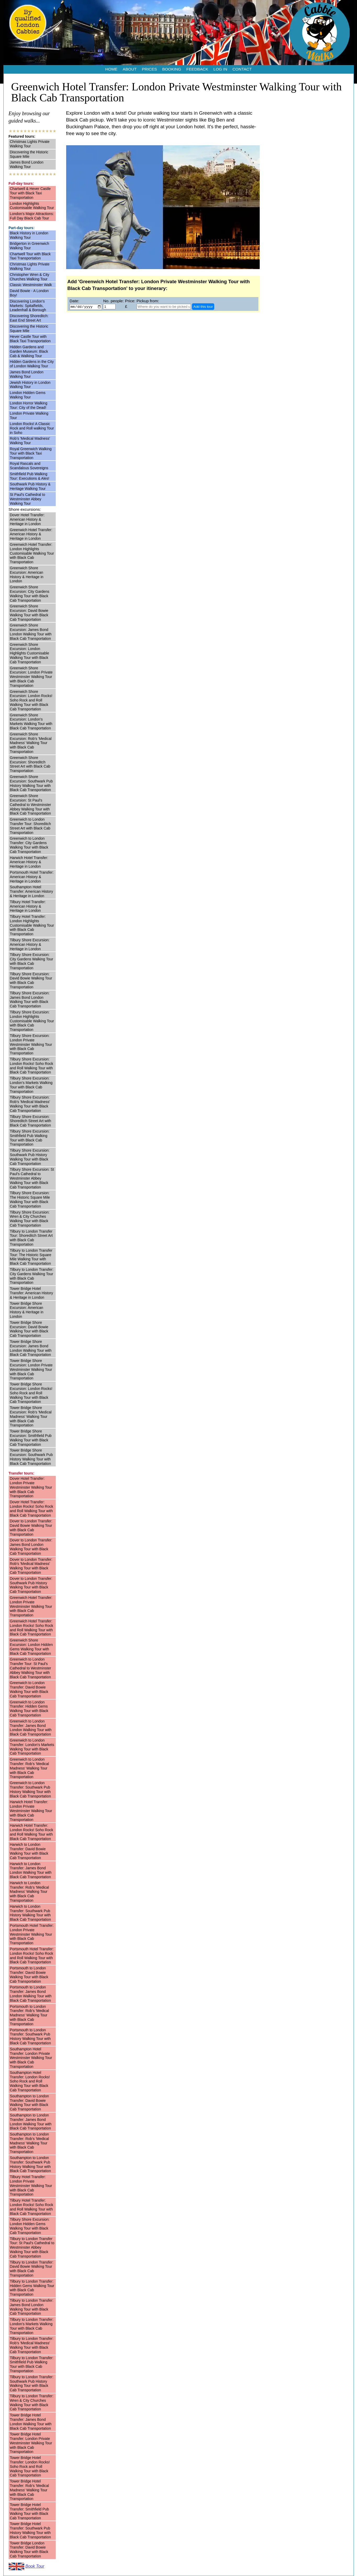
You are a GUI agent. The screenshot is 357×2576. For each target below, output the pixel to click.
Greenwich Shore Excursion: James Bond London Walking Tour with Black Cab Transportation (31, 631)
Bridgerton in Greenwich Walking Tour (29, 245)
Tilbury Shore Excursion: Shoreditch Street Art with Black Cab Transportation (30, 1121)
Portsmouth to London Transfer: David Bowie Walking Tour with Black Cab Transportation (29, 1974)
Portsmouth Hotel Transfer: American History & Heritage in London (32, 876)
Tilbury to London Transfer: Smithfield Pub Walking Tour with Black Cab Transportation (32, 2364)
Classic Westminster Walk (31, 285)
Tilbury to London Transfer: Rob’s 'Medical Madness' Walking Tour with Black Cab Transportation (32, 2345)
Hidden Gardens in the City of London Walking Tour (32, 363)
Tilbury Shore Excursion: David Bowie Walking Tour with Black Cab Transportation (31, 980)
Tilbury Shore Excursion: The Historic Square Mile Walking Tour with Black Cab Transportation (30, 1199)
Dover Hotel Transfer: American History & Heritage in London (27, 519)
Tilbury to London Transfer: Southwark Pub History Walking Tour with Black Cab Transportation (32, 2383)
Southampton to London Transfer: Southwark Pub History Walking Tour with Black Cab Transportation (30, 2164)
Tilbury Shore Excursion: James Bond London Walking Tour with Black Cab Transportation (30, 999)
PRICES (149, 69)
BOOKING (171, 69)
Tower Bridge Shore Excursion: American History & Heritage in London (26, 1310)
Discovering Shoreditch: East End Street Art (29, 318)
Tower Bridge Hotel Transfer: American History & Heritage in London (31, 1292)
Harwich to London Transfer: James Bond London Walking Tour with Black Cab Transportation (31, 1870)
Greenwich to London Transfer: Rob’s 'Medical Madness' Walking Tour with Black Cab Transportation (29, 1768)
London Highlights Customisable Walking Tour (32, 205)
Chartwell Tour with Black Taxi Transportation (30, 256)
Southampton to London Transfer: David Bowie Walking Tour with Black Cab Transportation (29, 2102)
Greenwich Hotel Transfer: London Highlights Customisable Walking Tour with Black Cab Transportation (32, 553)
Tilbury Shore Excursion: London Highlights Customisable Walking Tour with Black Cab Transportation (32, 1021)
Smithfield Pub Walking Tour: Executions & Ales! (29, 476)
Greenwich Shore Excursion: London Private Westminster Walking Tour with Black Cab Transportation (31, 677)
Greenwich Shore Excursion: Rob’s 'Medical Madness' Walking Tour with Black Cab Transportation (31, 743)
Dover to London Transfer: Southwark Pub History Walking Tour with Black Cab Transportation (31, 1585)
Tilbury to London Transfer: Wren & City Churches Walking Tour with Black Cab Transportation (32, 2402)
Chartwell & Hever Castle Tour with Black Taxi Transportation (30, 193)
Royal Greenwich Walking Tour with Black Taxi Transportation (31, 453)
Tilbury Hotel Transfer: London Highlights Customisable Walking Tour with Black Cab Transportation (32, 925)
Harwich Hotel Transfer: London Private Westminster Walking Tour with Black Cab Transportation (31, 1810)
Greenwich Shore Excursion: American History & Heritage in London (26, 574)
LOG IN (220, 69)
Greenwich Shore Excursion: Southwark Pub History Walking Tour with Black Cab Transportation (31, 783)
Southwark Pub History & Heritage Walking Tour (30, 486)
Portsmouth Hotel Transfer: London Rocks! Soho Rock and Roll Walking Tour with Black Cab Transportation (32, 1955)
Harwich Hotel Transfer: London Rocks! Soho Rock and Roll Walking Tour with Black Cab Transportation (31, 1832)
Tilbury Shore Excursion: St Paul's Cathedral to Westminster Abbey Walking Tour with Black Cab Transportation (32, 1178)
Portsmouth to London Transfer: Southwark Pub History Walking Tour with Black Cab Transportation (30, 2036)
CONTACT (242, 69)
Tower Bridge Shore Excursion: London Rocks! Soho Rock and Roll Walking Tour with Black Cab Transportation (31, 1393)
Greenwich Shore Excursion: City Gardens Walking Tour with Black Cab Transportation (29, 593)
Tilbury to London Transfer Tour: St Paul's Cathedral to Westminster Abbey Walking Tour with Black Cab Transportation (32, 2247)
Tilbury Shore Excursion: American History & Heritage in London (30, 944)
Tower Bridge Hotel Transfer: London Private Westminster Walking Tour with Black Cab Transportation (31, 2443)
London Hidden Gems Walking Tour (28, 395)
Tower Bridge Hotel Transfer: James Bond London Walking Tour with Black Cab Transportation (31, 2421)
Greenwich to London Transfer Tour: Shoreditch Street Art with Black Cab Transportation (30, 825)
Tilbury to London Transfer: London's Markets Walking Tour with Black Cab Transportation (32, 2326)
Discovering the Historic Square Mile (29, 154)
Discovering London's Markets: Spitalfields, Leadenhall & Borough (28, 305)
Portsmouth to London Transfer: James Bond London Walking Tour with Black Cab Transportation (31, 1993)
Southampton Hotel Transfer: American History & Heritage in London (31, 891)
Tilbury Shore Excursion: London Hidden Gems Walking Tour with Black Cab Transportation (30, 2226)
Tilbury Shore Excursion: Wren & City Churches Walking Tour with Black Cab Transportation (30, 1218)
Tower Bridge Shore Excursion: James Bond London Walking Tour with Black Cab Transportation (31, 1348)
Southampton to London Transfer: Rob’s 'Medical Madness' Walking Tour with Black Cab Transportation (29, 2143)
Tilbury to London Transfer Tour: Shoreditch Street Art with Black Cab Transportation (31, 1237)
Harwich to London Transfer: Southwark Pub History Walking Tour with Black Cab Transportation (30, 1913)
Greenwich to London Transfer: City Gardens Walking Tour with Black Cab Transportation (29, 845)
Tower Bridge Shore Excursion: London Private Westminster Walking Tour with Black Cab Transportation (31, 1369)
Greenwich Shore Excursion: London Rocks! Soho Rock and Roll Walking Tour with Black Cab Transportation (31, 700)
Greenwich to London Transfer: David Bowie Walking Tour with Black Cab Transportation (29, 1689)
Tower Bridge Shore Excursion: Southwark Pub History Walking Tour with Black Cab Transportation (31, 1456)
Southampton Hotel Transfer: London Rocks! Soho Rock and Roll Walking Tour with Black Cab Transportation (30, 2081)
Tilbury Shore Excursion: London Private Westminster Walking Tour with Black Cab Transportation (31, 1044)
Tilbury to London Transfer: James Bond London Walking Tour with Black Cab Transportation (32, 2307)
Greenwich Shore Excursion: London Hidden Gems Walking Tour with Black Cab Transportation (31, 1646)
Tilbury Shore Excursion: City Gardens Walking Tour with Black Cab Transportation (31, 961)
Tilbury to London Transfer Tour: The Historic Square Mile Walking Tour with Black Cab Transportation (31, 1257)
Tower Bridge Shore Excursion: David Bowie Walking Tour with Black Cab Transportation (29, 1329)
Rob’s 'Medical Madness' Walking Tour (30, 440)
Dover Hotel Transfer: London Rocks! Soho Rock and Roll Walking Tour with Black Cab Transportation (31, 1508)
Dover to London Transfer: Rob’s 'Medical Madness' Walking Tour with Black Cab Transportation (31, 1566)
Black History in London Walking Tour (29, 235)
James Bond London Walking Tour (26, 164)
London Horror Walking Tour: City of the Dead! (28, 405)
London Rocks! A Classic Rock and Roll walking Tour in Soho (32, 428)
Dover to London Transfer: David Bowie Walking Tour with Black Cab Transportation (31, 1527)
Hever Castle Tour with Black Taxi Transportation (30, 338)
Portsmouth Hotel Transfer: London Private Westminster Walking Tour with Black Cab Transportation (32, 1934)
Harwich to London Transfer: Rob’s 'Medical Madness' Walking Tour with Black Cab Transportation (29, 1891)
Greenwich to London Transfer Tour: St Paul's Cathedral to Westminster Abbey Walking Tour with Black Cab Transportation (30, 1668)
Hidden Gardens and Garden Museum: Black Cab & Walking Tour (29, 351)
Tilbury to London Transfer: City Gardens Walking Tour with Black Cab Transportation (32, 1276)
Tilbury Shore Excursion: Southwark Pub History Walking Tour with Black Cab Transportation (30, 1156)
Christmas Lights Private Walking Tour (30, 144)
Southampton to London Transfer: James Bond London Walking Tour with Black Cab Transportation (31, 2121)
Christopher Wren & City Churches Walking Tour (29, 276)
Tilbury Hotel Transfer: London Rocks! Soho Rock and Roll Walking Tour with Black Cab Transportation (31, 2206)
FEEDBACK (197, 69)
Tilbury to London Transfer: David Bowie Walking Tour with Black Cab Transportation (32, 2268)
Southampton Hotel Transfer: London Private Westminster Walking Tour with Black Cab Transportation (31, 2058)
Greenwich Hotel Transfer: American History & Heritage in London (31, 534)
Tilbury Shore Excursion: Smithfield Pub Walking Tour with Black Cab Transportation (30, 1137)
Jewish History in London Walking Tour (30, 384)
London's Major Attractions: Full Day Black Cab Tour (32, 216)
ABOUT (130, 69)
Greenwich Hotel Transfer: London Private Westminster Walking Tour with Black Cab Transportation (31, 1606)
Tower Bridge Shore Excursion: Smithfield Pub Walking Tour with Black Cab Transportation (31, 1437)
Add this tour (203, 307)
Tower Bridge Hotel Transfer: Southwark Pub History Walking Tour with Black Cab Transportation (30, 2530)
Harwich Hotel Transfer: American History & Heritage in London (29, 862)
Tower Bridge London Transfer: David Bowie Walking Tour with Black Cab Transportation (29, 2549)
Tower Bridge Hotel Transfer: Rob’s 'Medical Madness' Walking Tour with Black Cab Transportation (29, 2490)
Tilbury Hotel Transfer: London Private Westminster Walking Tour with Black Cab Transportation (31, 2185)
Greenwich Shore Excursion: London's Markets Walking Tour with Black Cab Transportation (31, 721)
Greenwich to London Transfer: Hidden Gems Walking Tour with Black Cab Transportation (29, 1708)
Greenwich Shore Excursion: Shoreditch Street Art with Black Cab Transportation (30, 764)
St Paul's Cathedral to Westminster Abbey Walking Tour (27, 499)
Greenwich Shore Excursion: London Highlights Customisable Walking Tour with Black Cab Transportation (29, 653)
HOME (111, 69)
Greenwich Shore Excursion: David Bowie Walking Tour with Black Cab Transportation (29, 612)
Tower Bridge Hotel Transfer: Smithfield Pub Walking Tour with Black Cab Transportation (29, 2511)
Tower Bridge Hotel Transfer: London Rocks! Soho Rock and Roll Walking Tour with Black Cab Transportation (30, 2466)
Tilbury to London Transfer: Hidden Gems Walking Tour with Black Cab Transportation (32, 2287)
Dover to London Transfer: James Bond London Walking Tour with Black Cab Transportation (31, 1546)
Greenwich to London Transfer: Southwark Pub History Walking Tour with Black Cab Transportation (30, 1789)
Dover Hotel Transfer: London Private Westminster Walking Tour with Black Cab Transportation (31, 1487)
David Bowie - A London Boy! (29, 293)
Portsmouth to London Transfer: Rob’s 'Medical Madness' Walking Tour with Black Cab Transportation (29, 2015)
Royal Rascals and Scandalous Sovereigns (29, 465)
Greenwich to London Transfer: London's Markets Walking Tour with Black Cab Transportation (32, 1746)
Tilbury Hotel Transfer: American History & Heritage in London (28, 906)
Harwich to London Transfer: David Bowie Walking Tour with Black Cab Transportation (29, 1851)
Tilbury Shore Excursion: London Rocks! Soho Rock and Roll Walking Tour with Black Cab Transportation (31, 1065)
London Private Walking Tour (29, 415)
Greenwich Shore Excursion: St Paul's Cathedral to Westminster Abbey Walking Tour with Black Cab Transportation (30, 804)
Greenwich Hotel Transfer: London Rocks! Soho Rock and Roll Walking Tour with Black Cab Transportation (31, 1627)
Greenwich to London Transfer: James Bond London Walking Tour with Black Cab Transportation (31, 1727)
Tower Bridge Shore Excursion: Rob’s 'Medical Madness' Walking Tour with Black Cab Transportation (31, 1416)
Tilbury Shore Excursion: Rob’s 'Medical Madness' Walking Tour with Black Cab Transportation (30, 1103)
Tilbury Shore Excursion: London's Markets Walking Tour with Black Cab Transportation (31, 1084)
